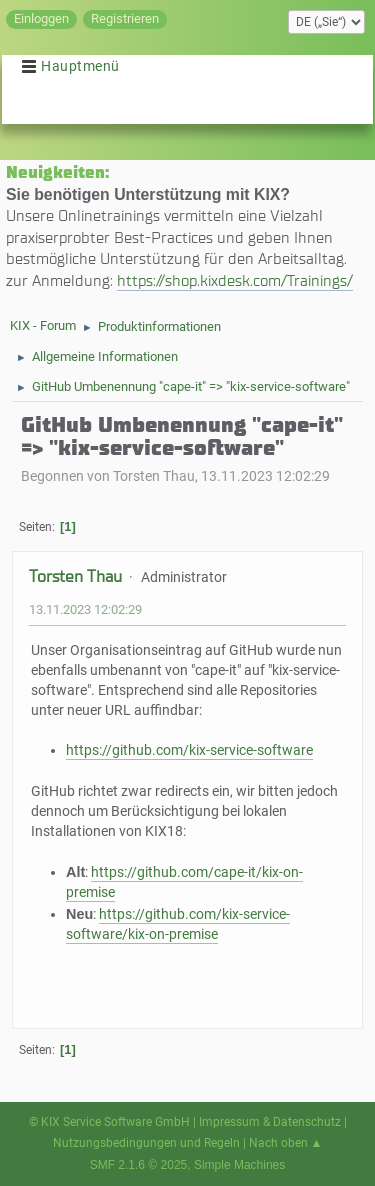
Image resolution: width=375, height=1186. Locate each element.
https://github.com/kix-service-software (189, 750)
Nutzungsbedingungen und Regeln (146, 1143)
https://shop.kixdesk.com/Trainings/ (235, 280)
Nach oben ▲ (286, 1143)
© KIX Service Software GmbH (109, 1122)
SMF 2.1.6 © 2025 (139, 1165)
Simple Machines (239, 1165)
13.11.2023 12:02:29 (85, 609)
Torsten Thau (75, 576)
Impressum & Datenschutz (270, 1122)
